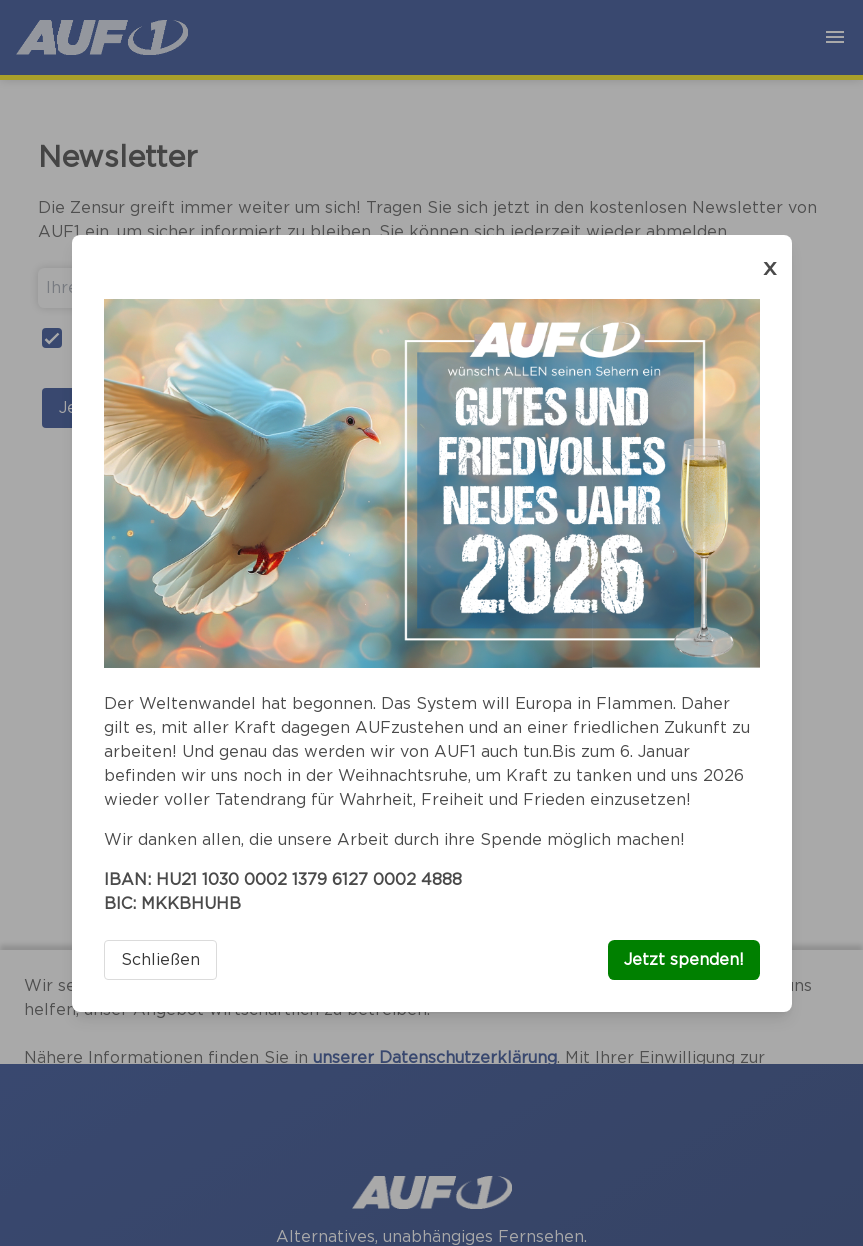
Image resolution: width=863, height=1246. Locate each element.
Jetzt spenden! (684, 960)
